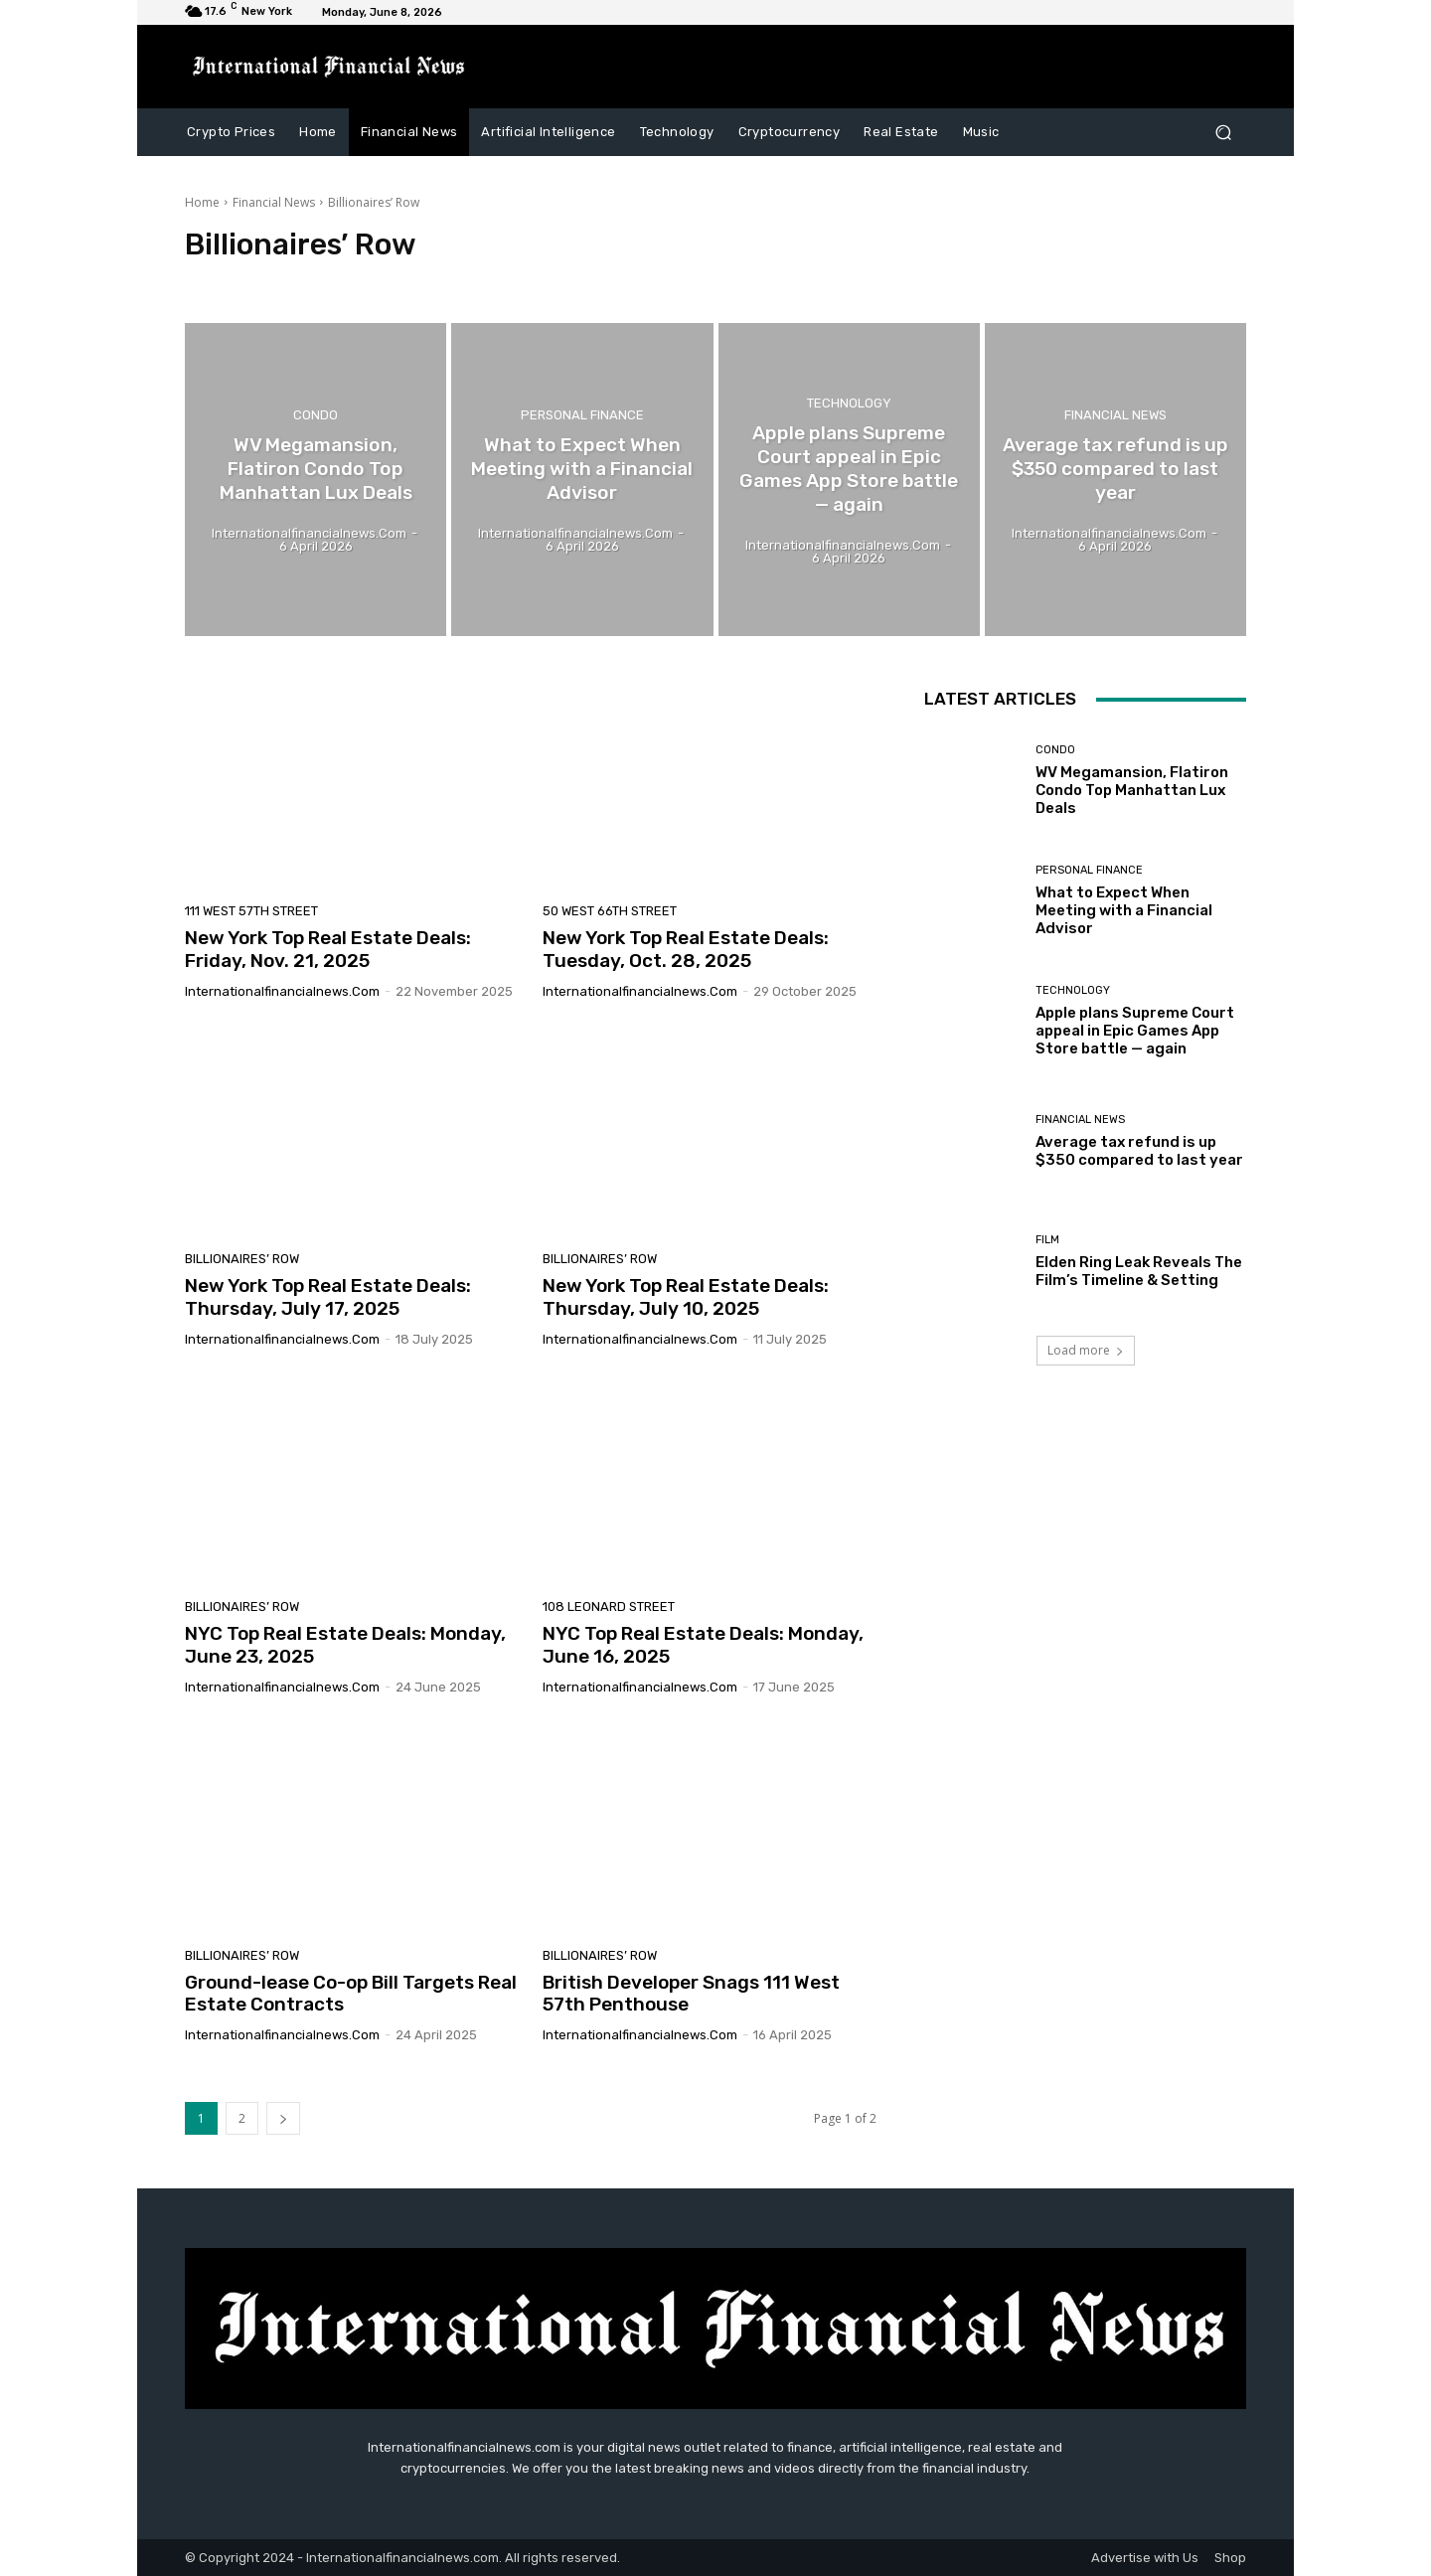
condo (315, 416)
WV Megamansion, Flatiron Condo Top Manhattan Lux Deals (1131, 790)
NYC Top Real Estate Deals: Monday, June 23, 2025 (345, 1645)
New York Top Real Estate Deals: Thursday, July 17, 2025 (328, 1297)
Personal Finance (582, 416)
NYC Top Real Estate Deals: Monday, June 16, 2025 (703, 1645)
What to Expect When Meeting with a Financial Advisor (1123, 910)
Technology (849, 405)
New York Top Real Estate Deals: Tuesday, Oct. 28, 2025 (686, 949)
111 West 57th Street (251, 910)
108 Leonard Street (609, 1606)
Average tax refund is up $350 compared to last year (1139, 1151)
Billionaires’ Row (242, 1258)
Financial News (274, 202)
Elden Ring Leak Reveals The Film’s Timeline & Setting (1138, 1271)
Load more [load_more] (1085, 1350)
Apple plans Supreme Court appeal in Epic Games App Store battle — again (1134, 1030)
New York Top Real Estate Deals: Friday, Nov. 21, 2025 (328, 949)
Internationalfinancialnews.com (282, 991)
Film (1047, 1239)
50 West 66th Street (610, 910)
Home (202, 202)
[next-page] (283, 2118)
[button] (1222, 131)
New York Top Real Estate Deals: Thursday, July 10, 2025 (686, 1297)
